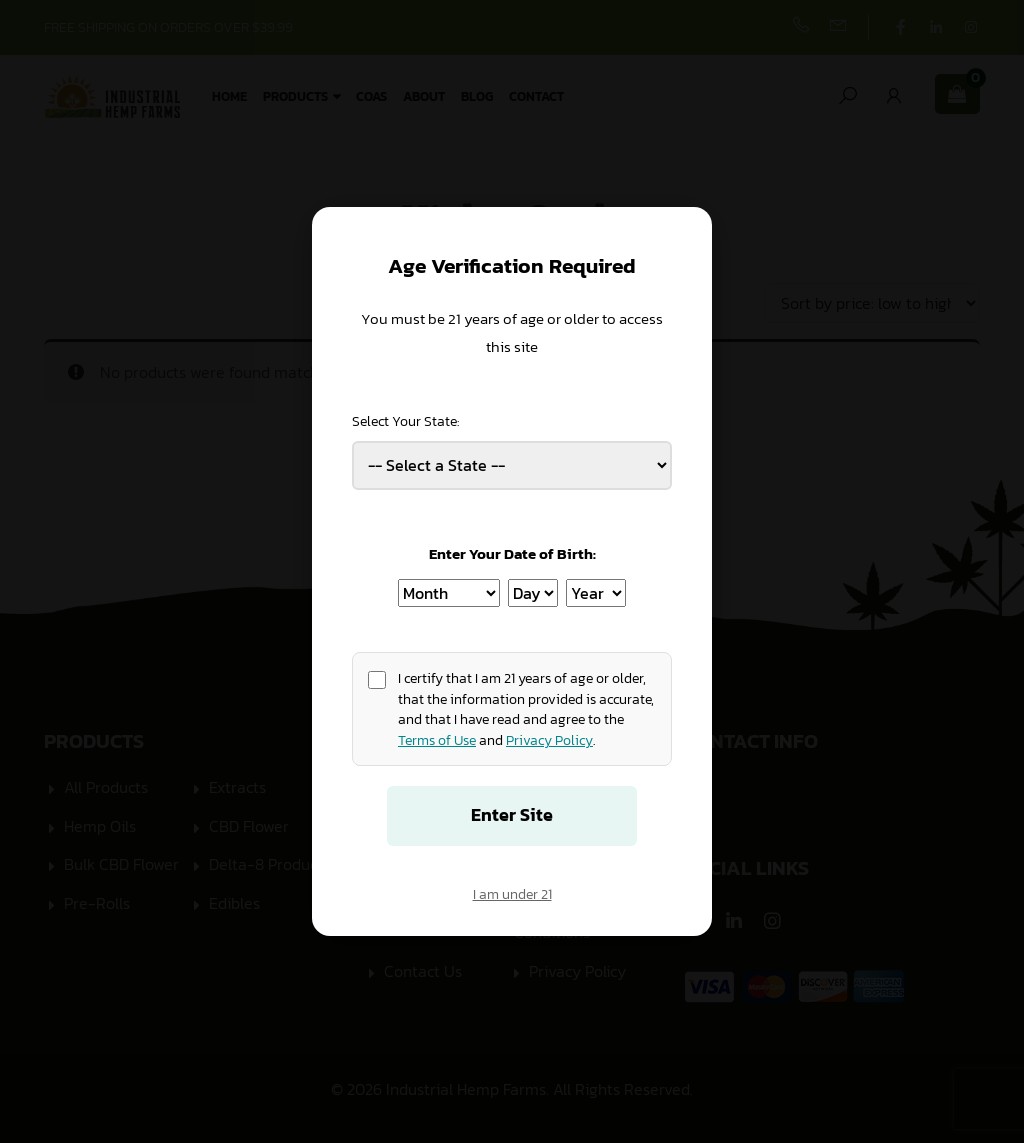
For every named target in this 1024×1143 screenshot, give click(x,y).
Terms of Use (437, 740)
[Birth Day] (533, 593)
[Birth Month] (449, 593)
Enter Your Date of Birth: (512, 553)
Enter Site (512, 815)
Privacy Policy (549, 740)
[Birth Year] (596, 593)
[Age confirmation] (377, 680)
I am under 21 (512, 894)
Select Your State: (405, 421)
